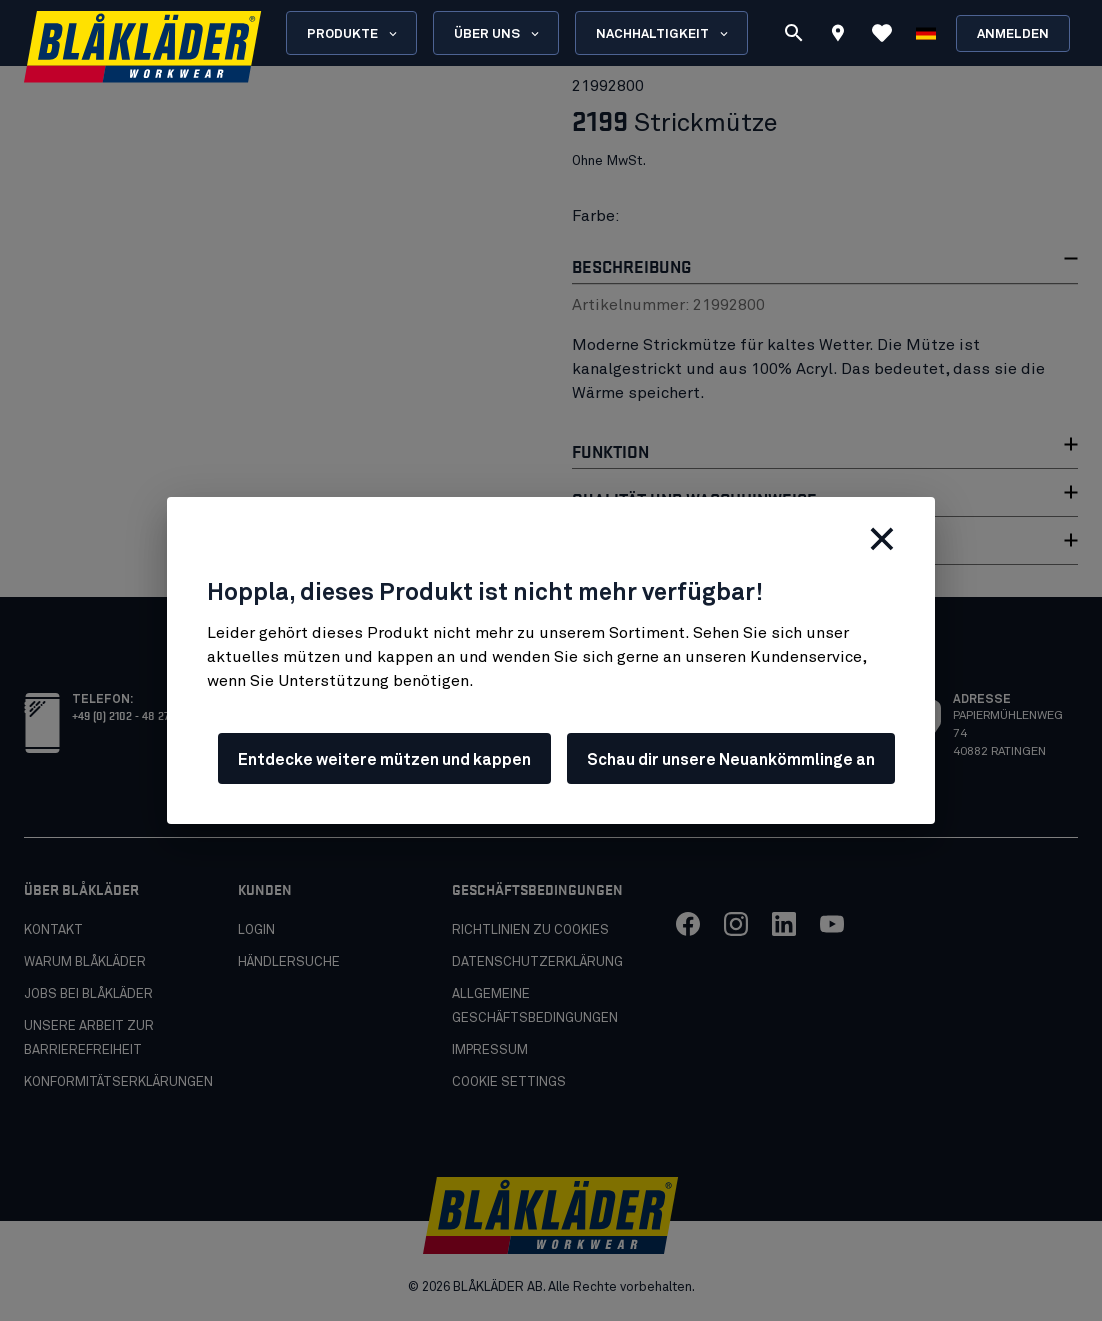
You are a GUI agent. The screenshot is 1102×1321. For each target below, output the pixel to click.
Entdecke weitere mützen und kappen (384, 760)
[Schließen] (882, 539)
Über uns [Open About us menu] (498, 34)
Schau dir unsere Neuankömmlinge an (731, 760)
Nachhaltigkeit (663, 34)
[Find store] (838, 36)
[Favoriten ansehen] (882, 33)
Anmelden (1013, 34)
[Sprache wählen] (926, 33)
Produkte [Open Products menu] (353, 34)
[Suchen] (794, 33)
